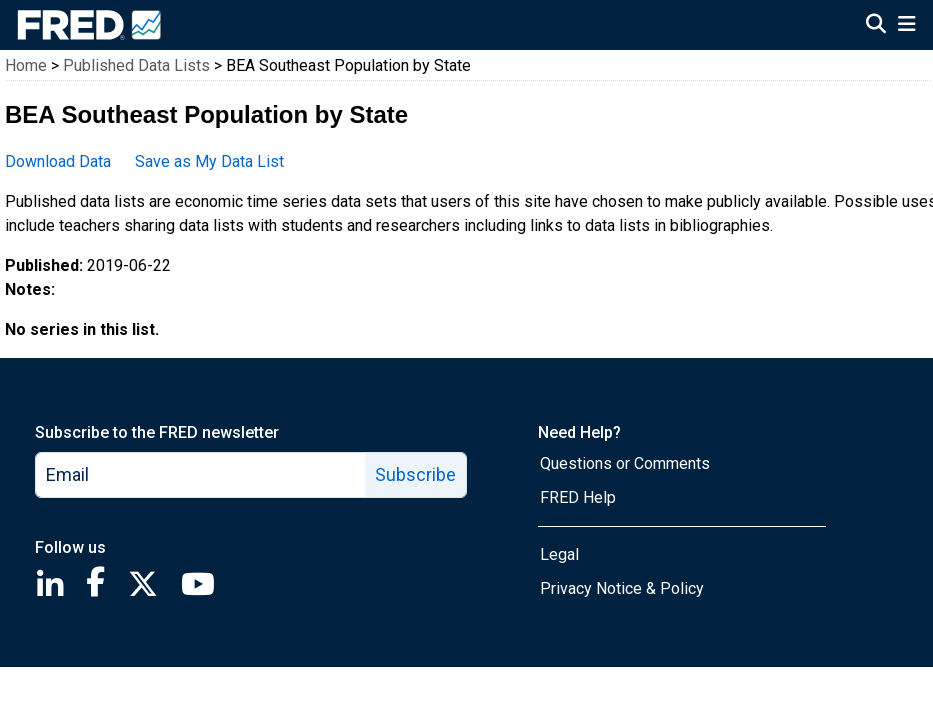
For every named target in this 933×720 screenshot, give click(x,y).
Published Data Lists (136, 65)
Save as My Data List (209, 161)
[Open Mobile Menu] (906, 26)
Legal (559, 554)
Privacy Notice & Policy (622, 588)
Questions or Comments (625, 463)
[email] (201, 475)
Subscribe (415, 474)
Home (26, 65)
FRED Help (578, 497)
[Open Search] (876, 26)
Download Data (58, 161)
